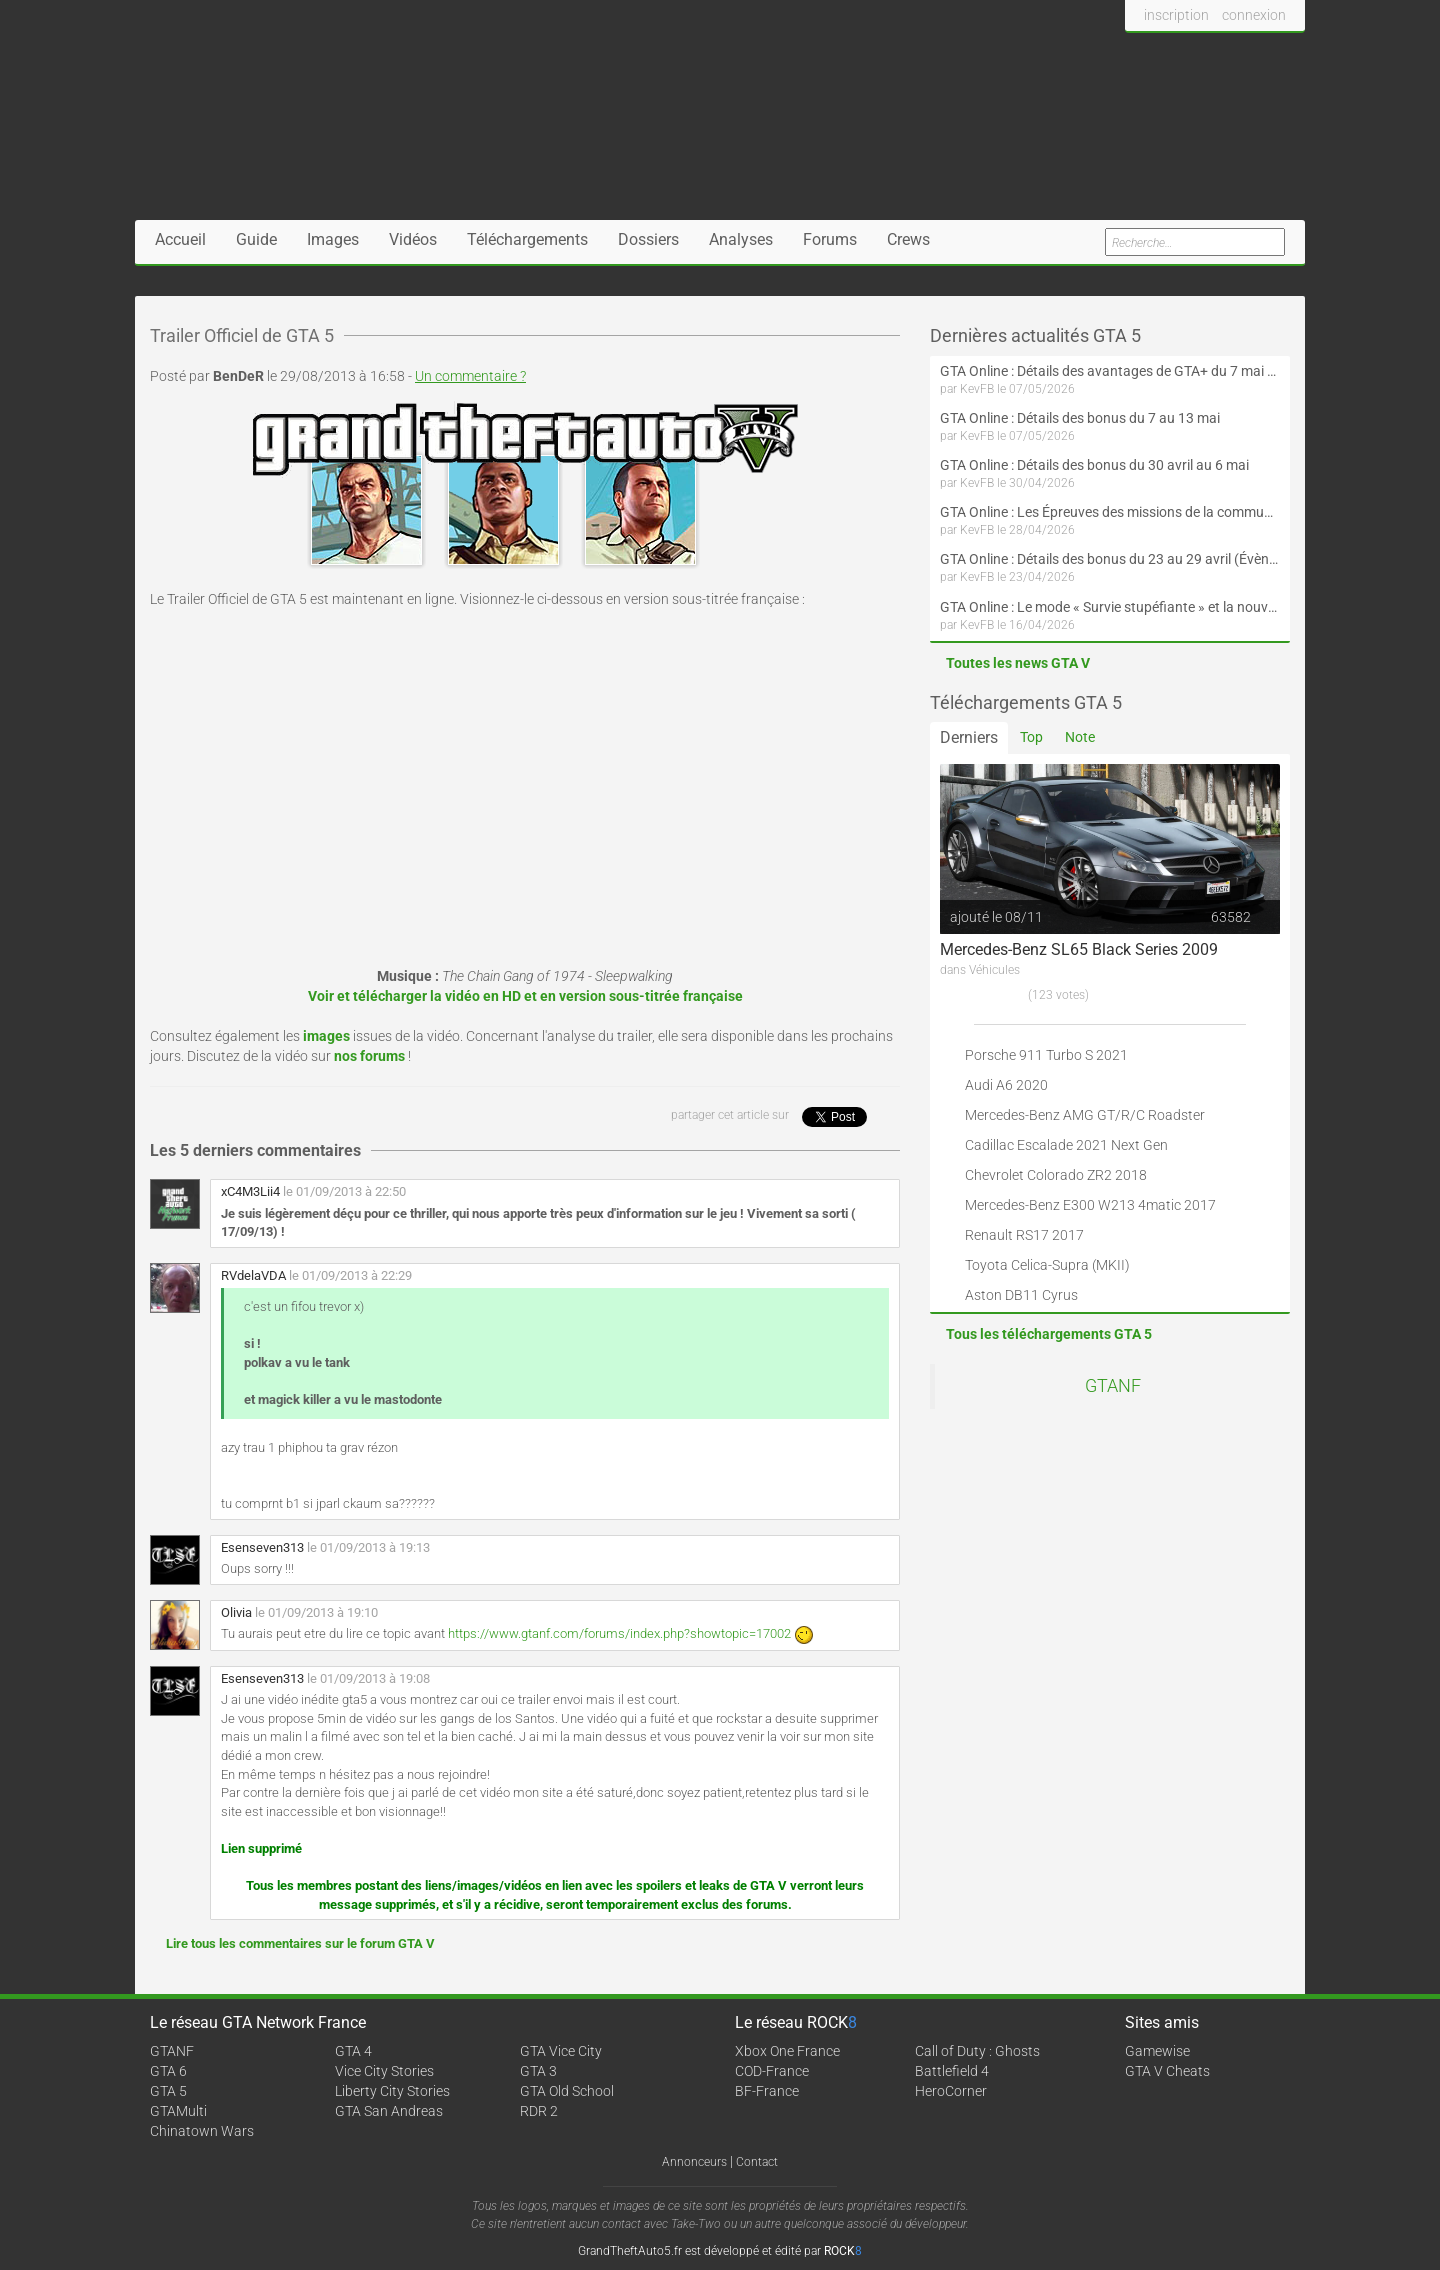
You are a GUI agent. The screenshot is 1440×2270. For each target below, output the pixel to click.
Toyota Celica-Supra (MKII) (1047, 1265)
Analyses (741, 239)
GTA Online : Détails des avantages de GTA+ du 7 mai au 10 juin (1110, 371)
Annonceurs (694, 2162)
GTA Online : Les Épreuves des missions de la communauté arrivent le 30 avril (1110, 512)
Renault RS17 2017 (1024, 1235)
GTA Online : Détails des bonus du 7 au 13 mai (1080, 418)
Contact (757, 2162)
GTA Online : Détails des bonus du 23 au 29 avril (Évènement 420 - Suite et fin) (1110, 559)
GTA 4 (353, 2051)
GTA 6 (168, 2071)
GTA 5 (168, 2091)
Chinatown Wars (202, 2131)
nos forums (369, 1056)
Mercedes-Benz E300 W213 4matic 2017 (1090, 1205)
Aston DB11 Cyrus (1021, 1295)
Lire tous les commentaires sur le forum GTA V (300, 1943)
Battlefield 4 (952, 2071)
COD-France (772, 2071)
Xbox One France (787, 2051)
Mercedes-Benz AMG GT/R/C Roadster (1085, 1115)
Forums (830, 239)
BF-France (767, 2091)
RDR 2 (539, 2111)
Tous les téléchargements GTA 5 (1049, 1334)
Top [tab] (1031, 737)
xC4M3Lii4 (250, 1191)
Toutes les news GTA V (1018, 663)
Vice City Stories (384, 2071)
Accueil (180, 239)
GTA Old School (567, 2091)
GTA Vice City (561, 2051)
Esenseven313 (262, 1547)
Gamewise (1157, 2051)
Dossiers (648, 239)
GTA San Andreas (389, 2111)
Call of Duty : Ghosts (977, 2051)
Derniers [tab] (969, 737)
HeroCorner (951, 2091)
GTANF (1113, 1386)
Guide (256, 239)
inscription (1176, 15)
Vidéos (413, 239)
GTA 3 (538, 2071)
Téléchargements (527, 239)
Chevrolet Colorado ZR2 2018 (1056, 1175)
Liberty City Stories (392, 2091)
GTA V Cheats (1167, 2071)
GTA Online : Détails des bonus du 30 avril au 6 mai (1094, 465)
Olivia (236, 1612)
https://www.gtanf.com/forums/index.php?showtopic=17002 (619, 1633)
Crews (908, 239)
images (326, 1036)
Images (333, 239)
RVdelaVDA (253, 1275)
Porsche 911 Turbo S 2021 (1046, 1055)
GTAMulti (178, 2111)
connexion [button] (1254, 15)
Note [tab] (1080, 737)
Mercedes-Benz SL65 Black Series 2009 (1079, 949)
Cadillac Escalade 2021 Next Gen (1066, 1145)
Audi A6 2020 (1006, 1085)
